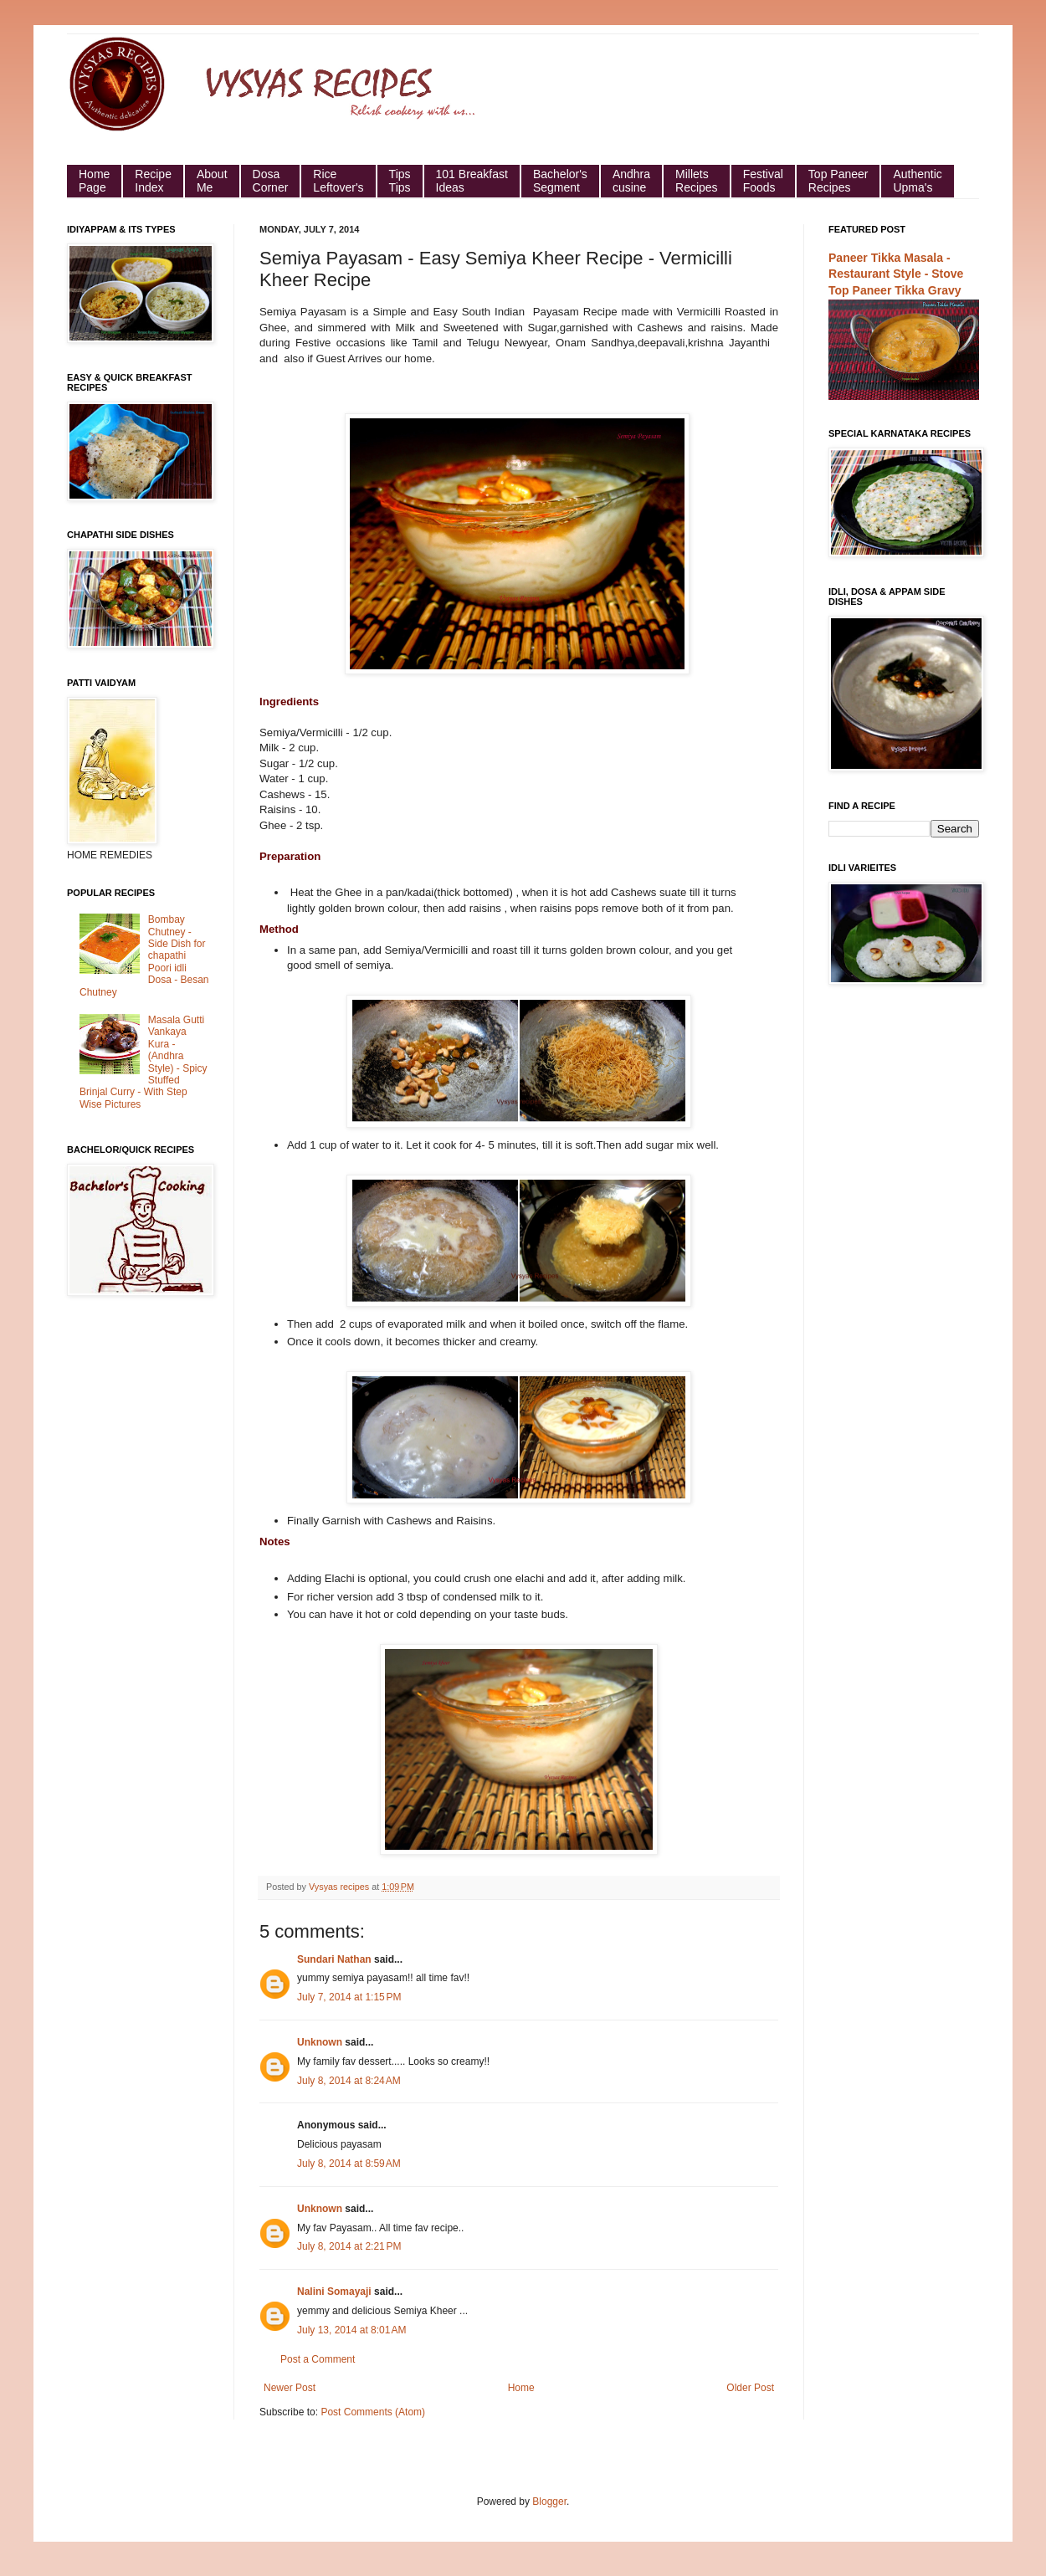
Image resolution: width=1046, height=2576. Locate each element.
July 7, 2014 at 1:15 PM (349, 1997)
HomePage (94, 180)
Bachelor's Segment (560, 180)
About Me (212, 180)
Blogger (549, 2501)
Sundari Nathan (334, 1959)
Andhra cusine (631, 180)
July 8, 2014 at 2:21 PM (349, 2246)
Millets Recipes (696, 180)
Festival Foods (763, 180)
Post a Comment (317, 2359)
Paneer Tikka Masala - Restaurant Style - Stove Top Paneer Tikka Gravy (895, 274)
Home (521, 2388)
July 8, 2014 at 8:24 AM (349, 2081)
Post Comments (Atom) (372, 2412)
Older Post (750, 2388)
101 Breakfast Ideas (472, 180)
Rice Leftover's (338, 180)
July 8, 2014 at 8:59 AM (349, 2163)
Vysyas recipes (340, 1887)
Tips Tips (400, 180)
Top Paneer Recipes (838, 180)
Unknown (319, 2042)
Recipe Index (153, 180)
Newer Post (289, 2388)
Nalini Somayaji (334, 2291)
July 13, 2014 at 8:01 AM (351, 2330)
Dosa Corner (271, 180)
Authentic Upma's (917, 180)
